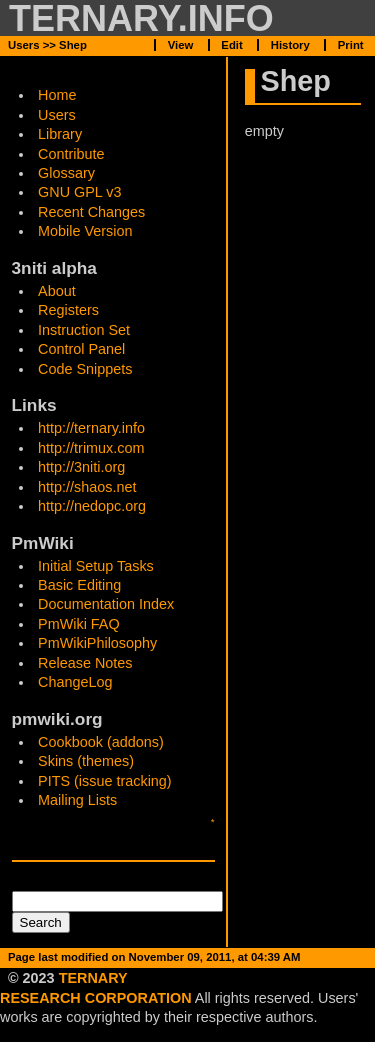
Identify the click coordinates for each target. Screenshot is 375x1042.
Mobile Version (85, 231)
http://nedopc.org (92, 506)
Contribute (71, 154)
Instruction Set (84, 330)
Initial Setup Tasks (96, 566)
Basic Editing (79, 585)
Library (60, 134)
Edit (231, 976)
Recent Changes (91, 212)
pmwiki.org (57, 719)
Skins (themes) (86, 761)
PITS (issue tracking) (105, 781)
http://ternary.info (91, 428)
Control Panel (81, 349)
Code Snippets (85, 369)
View (181, 976)
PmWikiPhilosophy (97, 643)
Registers (68, 310)
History (290, 45)
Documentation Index (106, 604)
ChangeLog (75, 682)
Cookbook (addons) (101, 742)
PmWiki (43, 543)
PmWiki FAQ (79, 624)
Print (351, 45)
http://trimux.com (91, 448)
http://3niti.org (81, 467)
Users (57, 115)
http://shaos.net (87, 487)
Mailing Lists (77, 800)
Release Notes (85, 663)
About (57, 291)
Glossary (66, 173)
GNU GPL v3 (79, 192)
